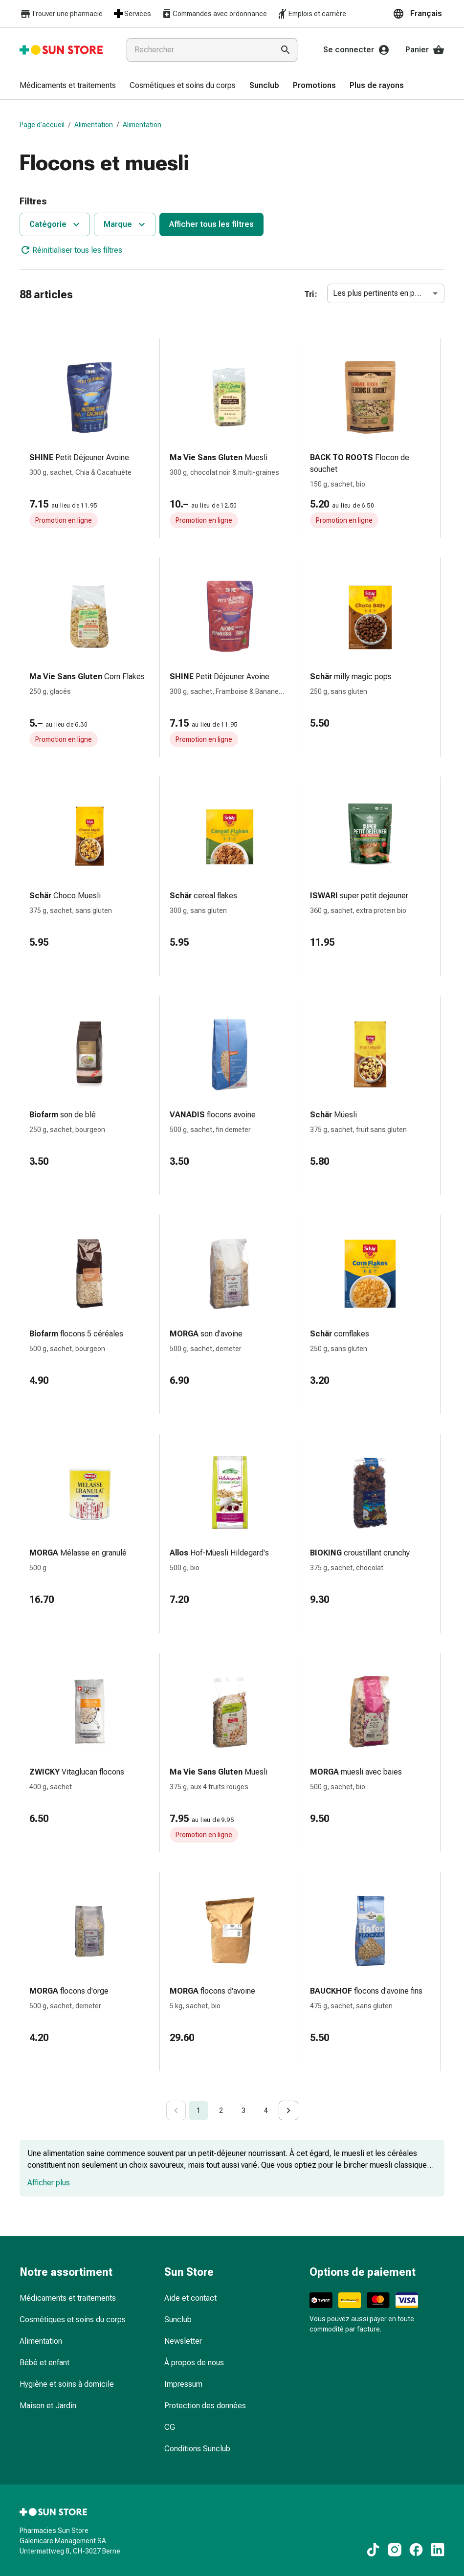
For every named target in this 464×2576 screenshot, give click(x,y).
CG (169, 2427)
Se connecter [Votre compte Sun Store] (356, 50)
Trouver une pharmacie (61, 14)
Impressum (183, 2384)
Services (131, 14)
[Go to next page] (288, 2110)
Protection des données (205, 2405)
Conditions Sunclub (197, 2448)
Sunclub (178, 2319)
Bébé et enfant (44, 2362)
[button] (418, 14)
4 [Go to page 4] (266, 2110)
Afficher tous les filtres (211, 224)
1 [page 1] (198, 2110)
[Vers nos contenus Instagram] (394, 2549)
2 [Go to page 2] (221, 2110)
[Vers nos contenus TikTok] (373, 2549)
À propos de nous (194, 2362)
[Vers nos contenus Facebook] (416, 2549)
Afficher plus (48, 2182)
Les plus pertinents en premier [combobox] (385, 293)
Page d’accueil (42, 125)
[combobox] (198, 50)
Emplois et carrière (311, 14)
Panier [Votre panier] (424, 50)
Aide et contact (190, 2298)
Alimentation (93, 125)
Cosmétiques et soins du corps (73, 2319)
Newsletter (183, 2341)
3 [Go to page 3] (243, 2110)
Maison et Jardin (48, 2405)
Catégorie (55, 224)
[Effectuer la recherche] (285, 50)
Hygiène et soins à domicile (67, 2384)
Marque (126, 224)
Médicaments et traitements (68, 2298)
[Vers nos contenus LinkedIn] (437, 2549)
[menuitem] (68, 86)
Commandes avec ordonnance (214, 14)
